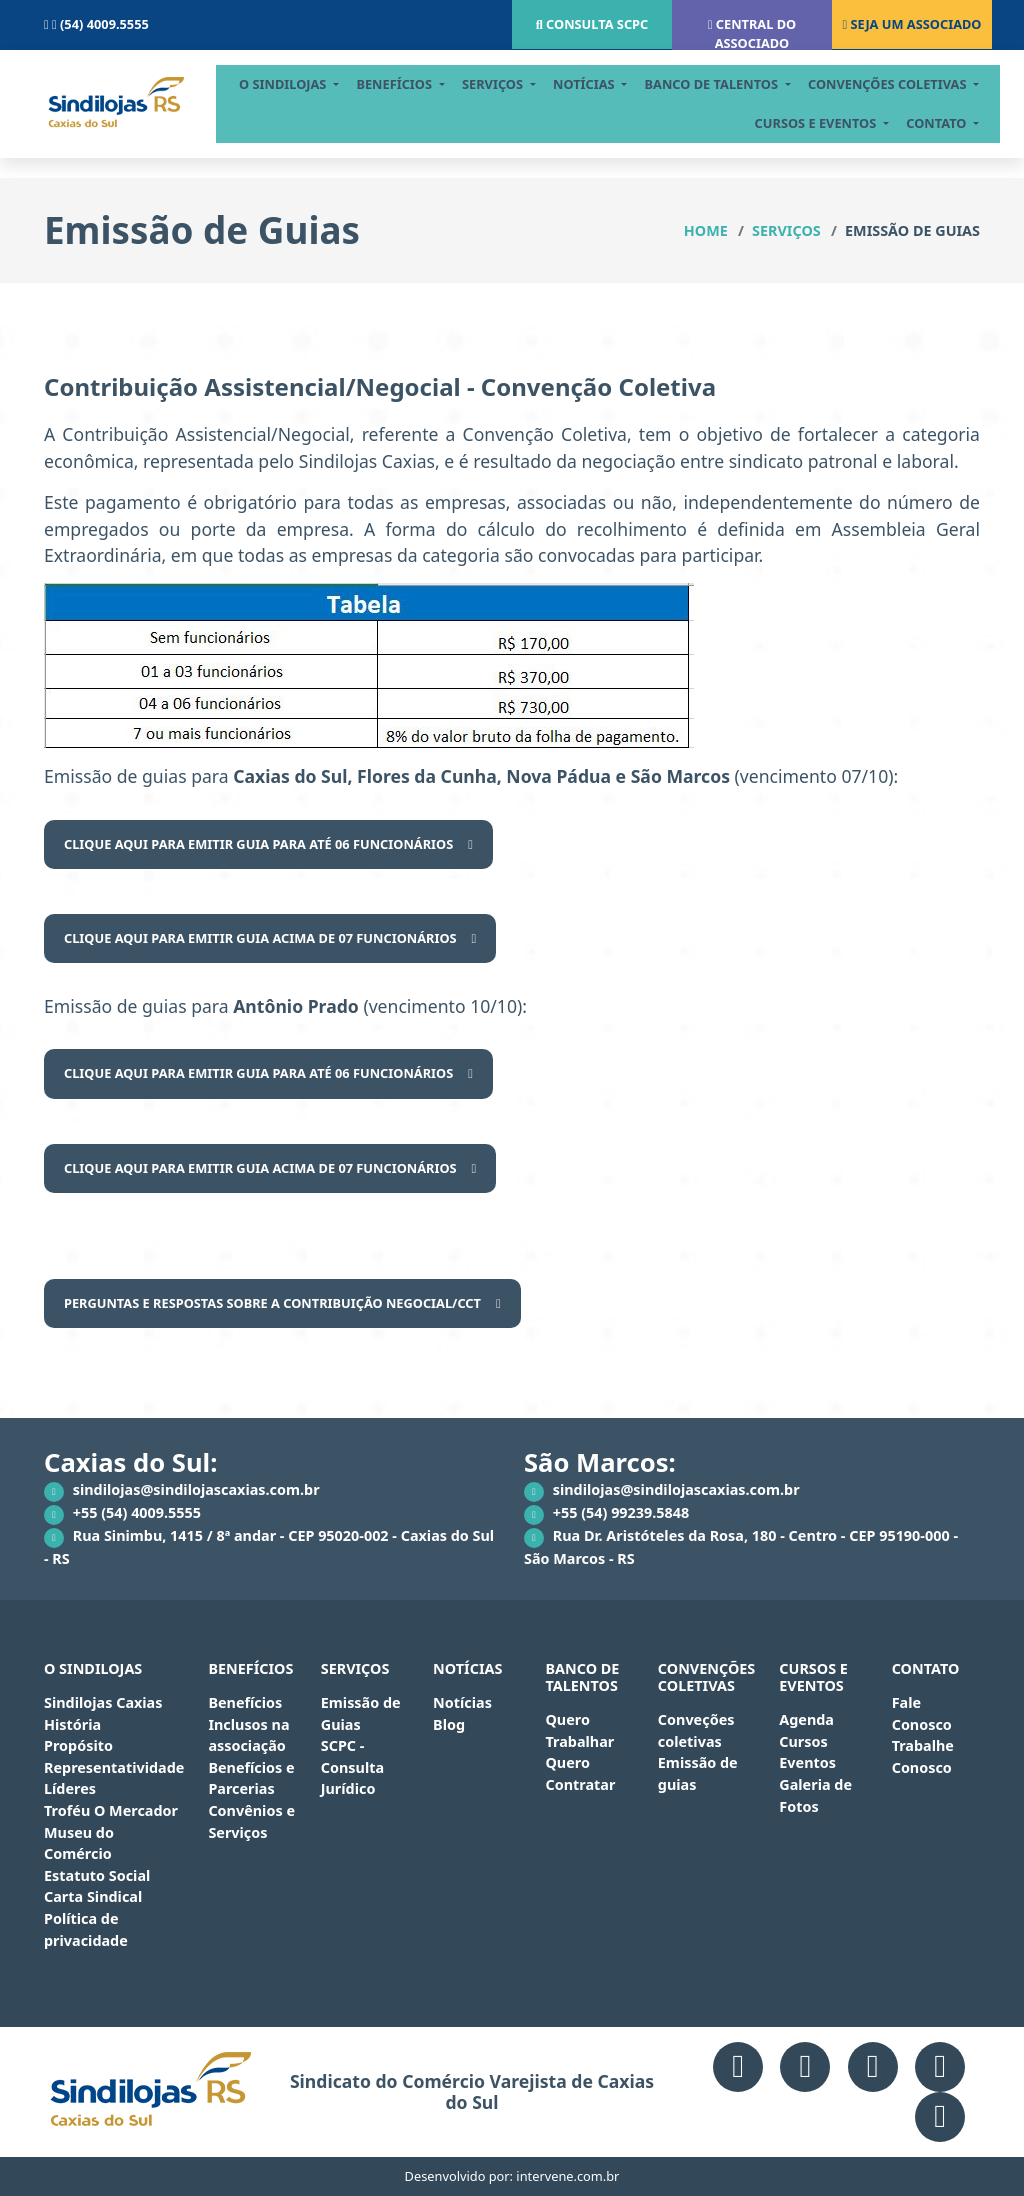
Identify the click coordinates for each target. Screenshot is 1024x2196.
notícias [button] (594, 84)
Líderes (70, 1788)
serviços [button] (503, 84)
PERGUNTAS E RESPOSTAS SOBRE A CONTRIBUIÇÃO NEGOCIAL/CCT (272, 1303)
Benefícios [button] (405, 84)
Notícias (462, 1702)
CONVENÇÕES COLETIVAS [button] (898, 84)
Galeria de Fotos (815, 1795)
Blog (449, 1724)
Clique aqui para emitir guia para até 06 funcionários (258, 844)
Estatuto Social (97, 1875)
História (72, 1724)
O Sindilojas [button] (293, 84)
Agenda (806, 1719)
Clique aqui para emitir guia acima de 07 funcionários (260, 938)
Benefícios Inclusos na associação (248, 1724)
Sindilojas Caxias (103, 1702)
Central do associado (752, 33)
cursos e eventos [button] (826, 123)
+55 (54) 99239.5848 (606, 1514)
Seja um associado (911, 24)
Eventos (807, 1762)
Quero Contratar (580, 1773)
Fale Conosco (922, 1713)
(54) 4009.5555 (96, 24)
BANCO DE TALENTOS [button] (722, 84)
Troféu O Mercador (111, 1810)
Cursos (803, 1741)
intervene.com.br (567, 2176)
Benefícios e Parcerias (251, 1778)
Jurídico (348, 1788)
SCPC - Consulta (352, 1756)
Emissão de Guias (361, 1713)
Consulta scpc (592, 24)
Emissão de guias (698, 1773)
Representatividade (114, 1767)
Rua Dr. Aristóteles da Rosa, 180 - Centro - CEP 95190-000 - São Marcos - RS (741, 1547)
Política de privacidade (86, 1929)
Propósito (78, 1745)
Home (706, 230)
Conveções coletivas (696, 1730)
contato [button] (948, 123)
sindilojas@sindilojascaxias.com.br (182, 1491)
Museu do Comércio (79, 1843)
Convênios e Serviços (251, 1821)
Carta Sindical (93, 1896)
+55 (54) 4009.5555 (122, 1514)
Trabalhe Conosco (923, 1756)
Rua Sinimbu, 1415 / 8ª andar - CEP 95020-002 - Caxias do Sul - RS (269, 1547)
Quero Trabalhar (579, 1730)
